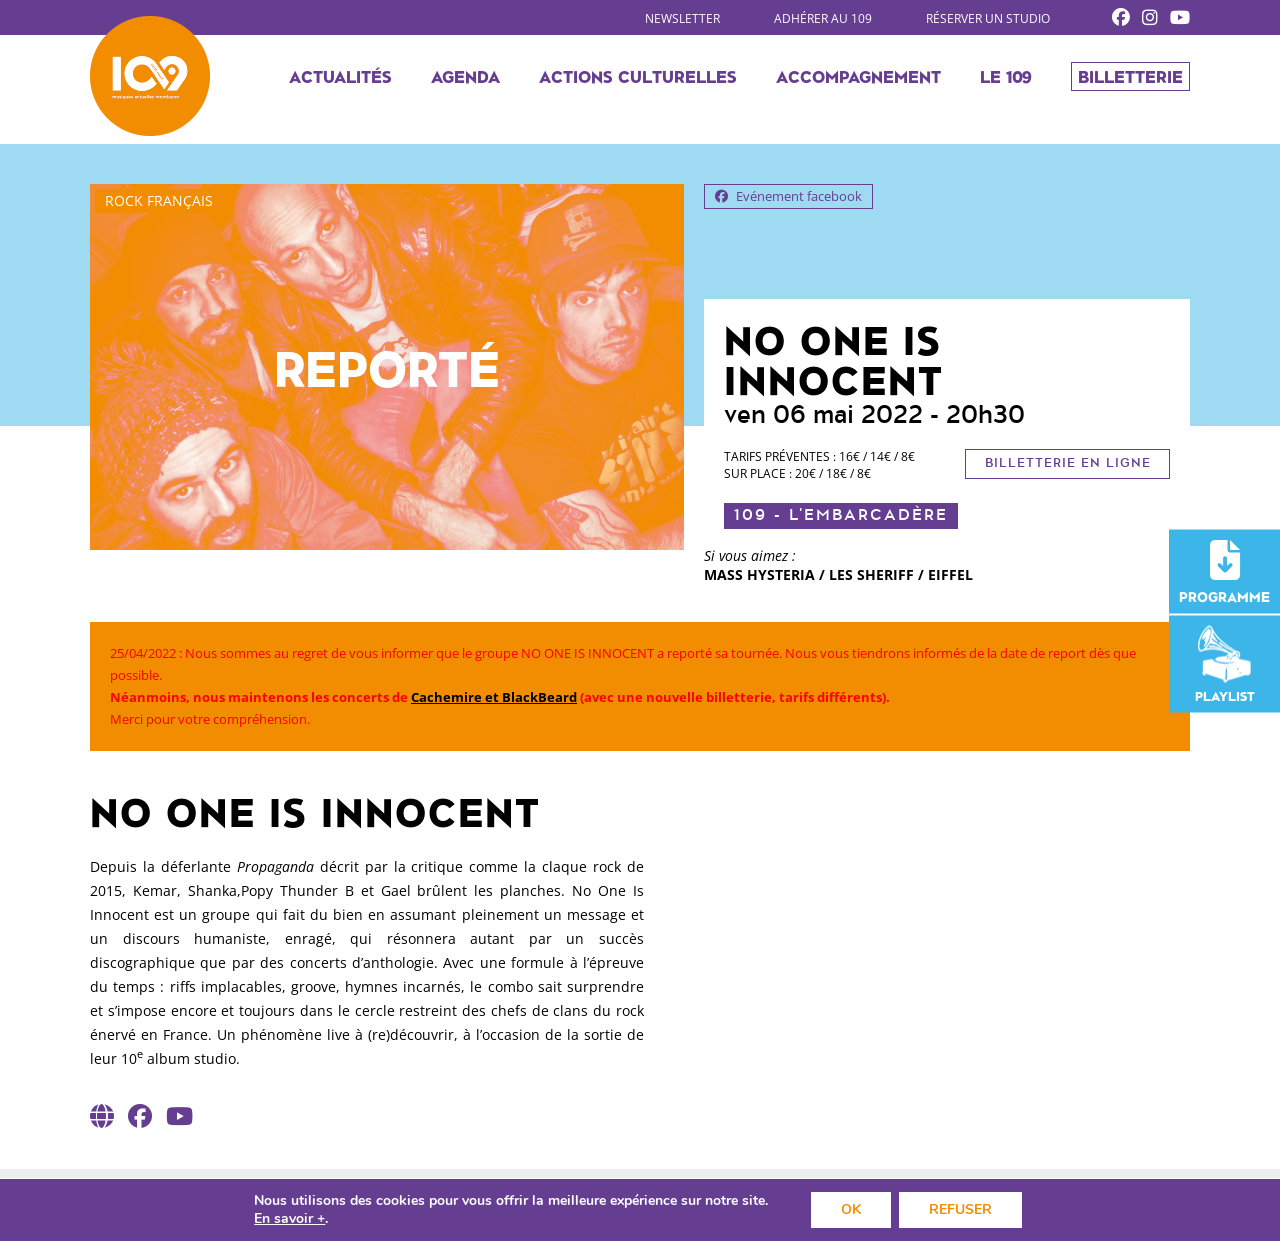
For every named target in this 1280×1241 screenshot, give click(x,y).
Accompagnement (858, 76)
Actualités (340, 76)
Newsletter (682, 18)
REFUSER (960, 1209)
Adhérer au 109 (823, 18)
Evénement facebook (788, 196)
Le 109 (1006, 76)
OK (851, 1209)
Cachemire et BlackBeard (494, 697)
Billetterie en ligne (1068, 463)
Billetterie (1130, 76)
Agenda (465, 76)
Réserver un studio (988, 18)
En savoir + (289, 1219)
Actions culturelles (638, 76)
